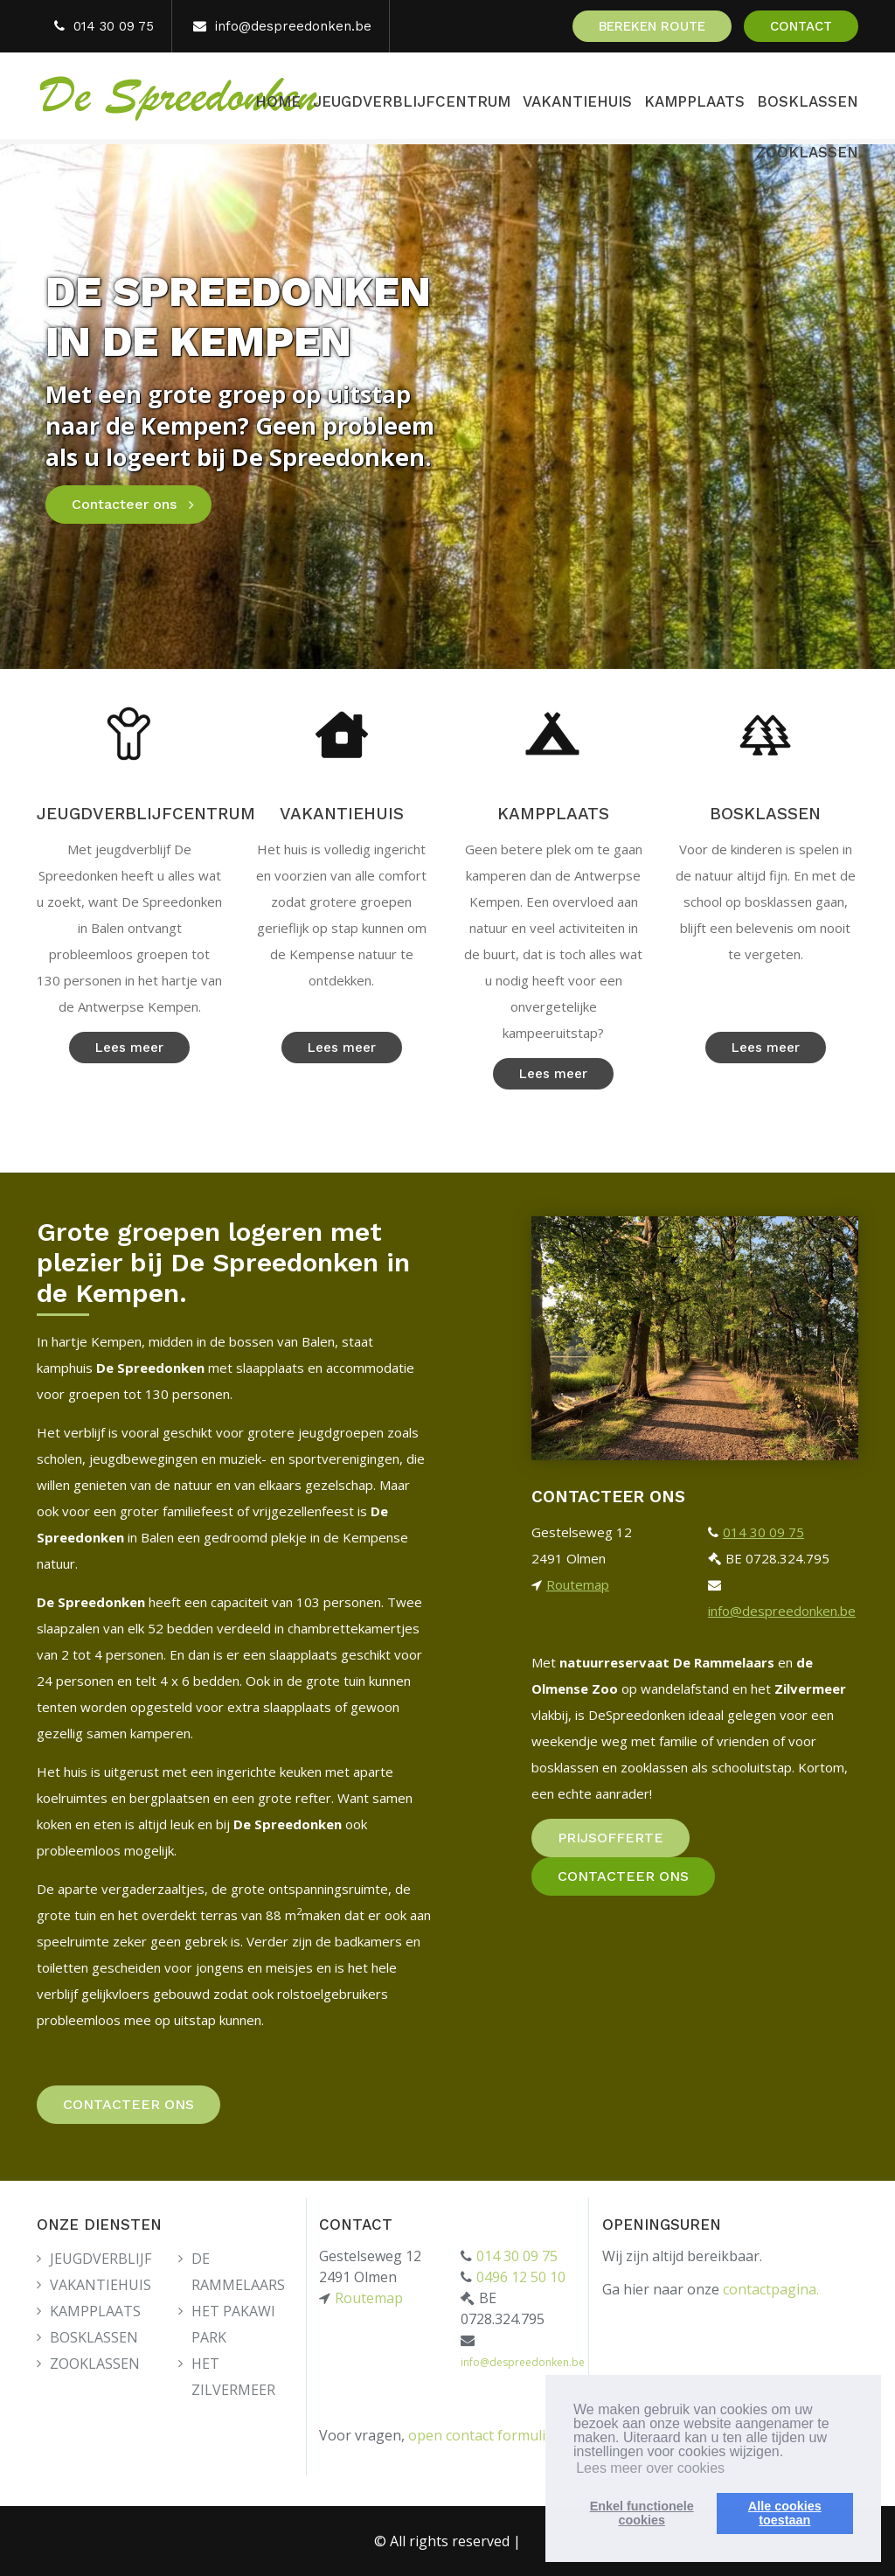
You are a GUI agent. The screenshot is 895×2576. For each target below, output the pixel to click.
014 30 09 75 (113, 26)
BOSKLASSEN (807, 101)
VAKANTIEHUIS (577, 101)
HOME (278, 101)
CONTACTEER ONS (128, 2104)
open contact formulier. (485, 2435)
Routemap (577, 1584)
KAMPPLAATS (694, 101)
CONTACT (801, 26)
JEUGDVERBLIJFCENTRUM (411, 101)
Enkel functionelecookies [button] (642, 2513)
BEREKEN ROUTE (652, 26)
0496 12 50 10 (520, 2277)
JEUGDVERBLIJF (100, 2258)
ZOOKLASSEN (807, 152)
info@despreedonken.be (293, 26)
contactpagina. (771, 2289)
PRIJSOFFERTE (610, 1837)
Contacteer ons (124, 504)
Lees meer (129, 1047)
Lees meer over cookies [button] (650, 2468)
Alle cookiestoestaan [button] (785, 2513)
